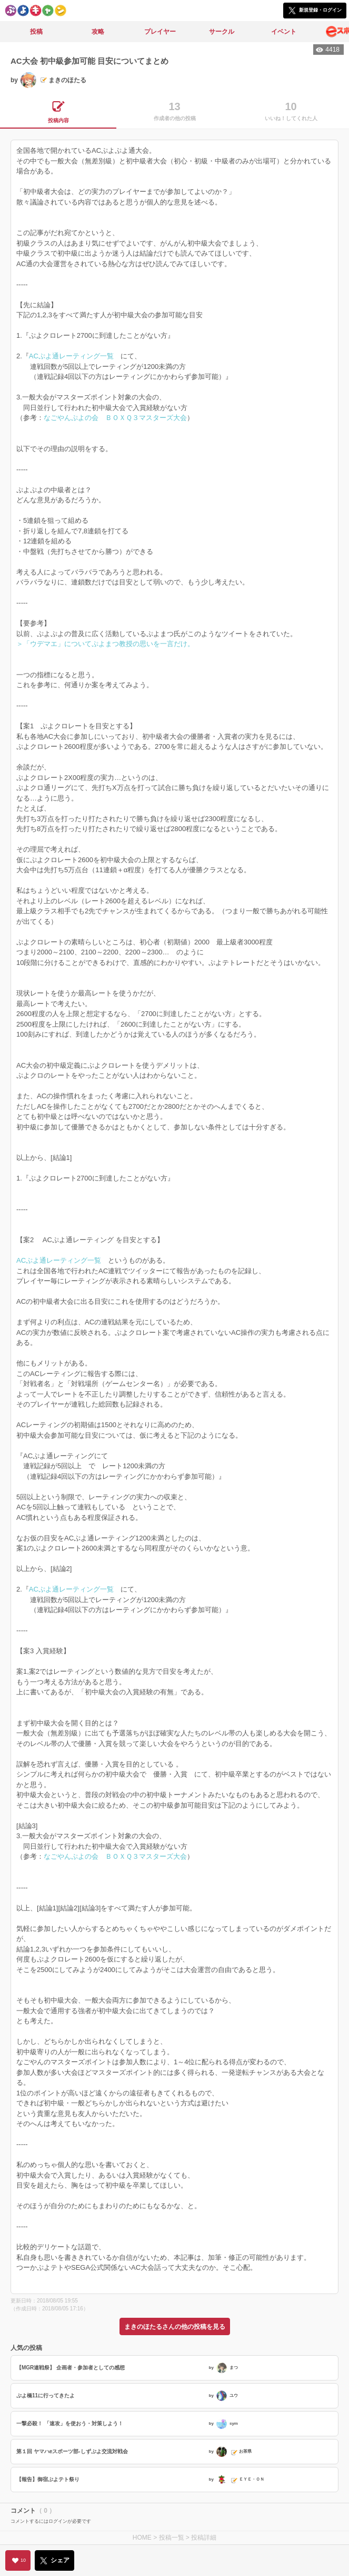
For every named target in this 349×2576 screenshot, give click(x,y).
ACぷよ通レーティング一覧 (71, 356)
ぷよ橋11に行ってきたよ (45, 2395)
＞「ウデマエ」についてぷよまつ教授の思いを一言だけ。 (105, 644)
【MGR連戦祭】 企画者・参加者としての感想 (70, 2367)
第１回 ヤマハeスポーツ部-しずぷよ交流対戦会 (72, 2451)
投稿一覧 (171, 2537)
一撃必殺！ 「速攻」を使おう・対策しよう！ (69, 2423)
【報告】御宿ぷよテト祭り (47, 2479)
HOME (142, 2537)
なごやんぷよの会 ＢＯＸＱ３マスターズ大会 (115, 418)
